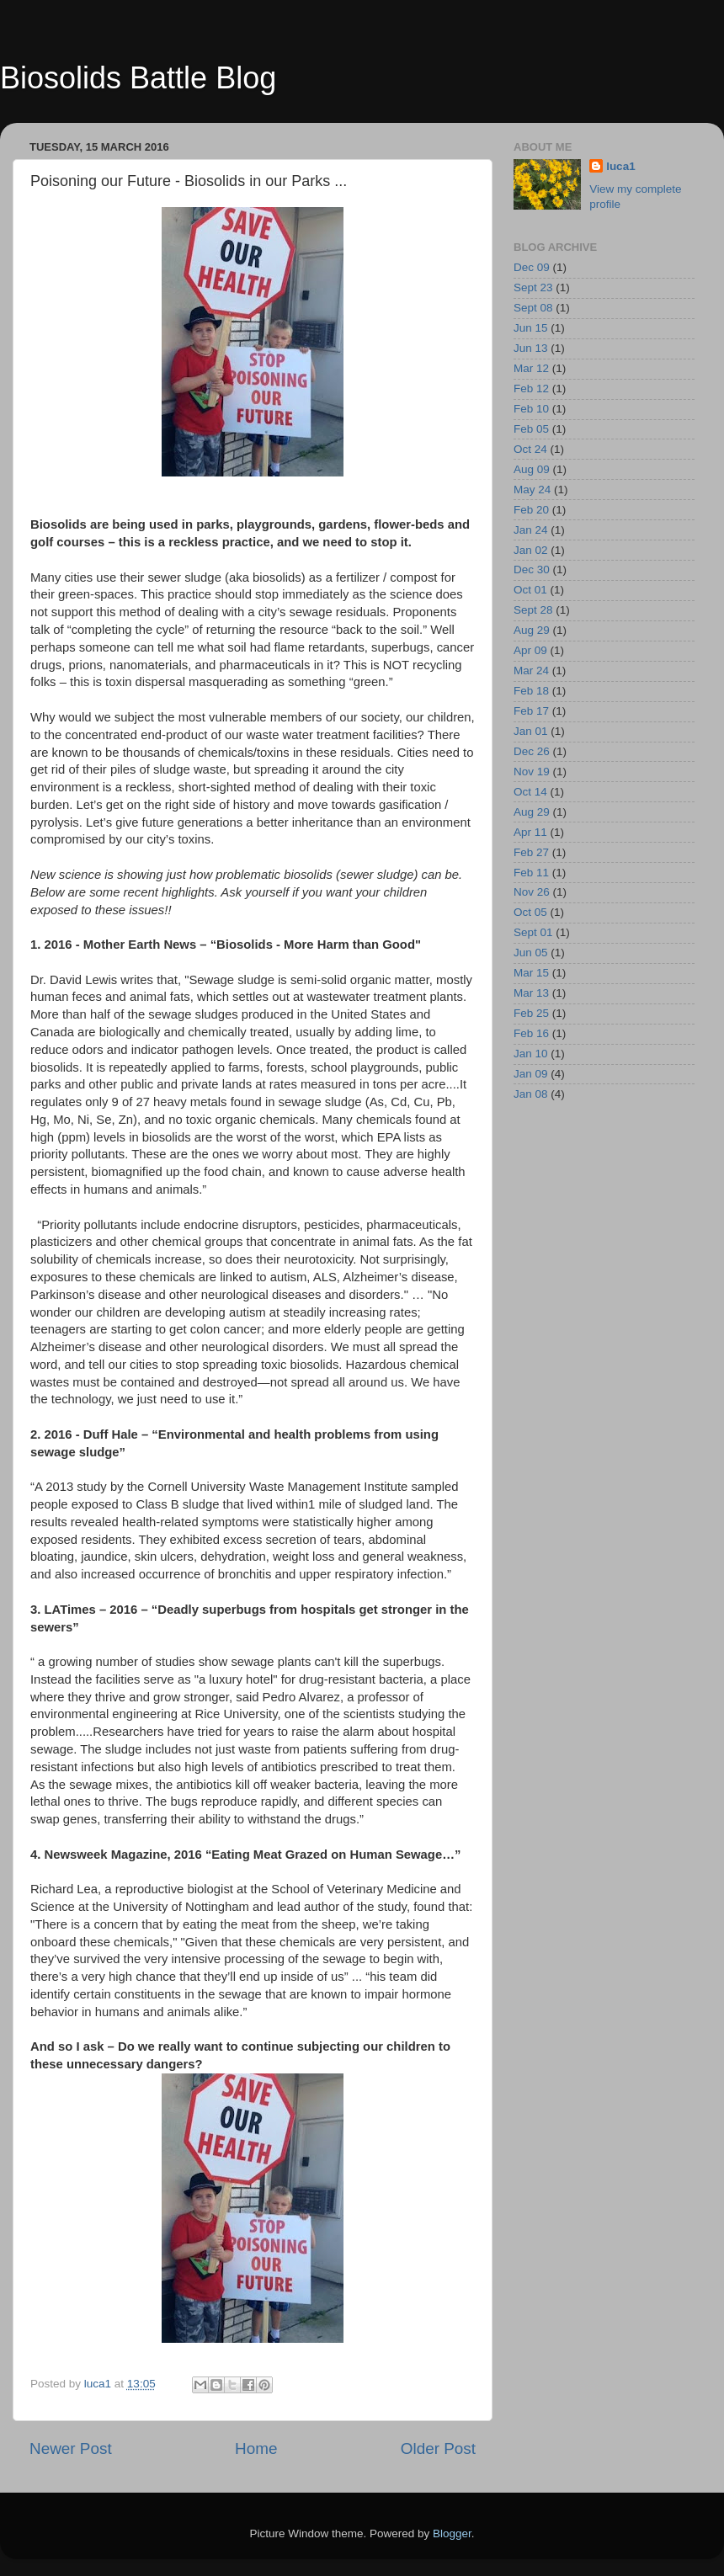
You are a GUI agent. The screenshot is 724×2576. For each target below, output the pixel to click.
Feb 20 (531, 509)
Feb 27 (531, 852)
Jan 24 (531, 530)
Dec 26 (532, 751)
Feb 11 (531, 872)
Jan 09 (531, 1073)
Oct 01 (530, 589)
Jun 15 (531, 328)
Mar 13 (531, 993)
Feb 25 (531, 1013)
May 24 (532, 489)
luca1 (621, 166)
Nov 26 (532, 892)
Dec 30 (532, 569)
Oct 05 (530, 912)
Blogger (452, 2533)
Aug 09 (532, 469)
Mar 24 (531, 670)
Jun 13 (531, 348)
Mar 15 (531, 972)
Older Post (438, 2448)
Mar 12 (531, 368)
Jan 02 (531, 550)
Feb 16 (531, 1033)
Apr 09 (530, 650)
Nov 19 (532, 771)
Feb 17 (531, 711)
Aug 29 (532, 630)
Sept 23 (533, 287)
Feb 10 (531, 408)
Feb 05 (531, 429)
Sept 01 (533, 932)
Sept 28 (533, 610)
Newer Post (70, 2448)
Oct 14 (530, 791)
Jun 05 (531, 952)
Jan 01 (531, 731)
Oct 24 (530, 449)
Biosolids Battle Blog (138, 78)
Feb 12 (531, 388)
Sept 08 (533, 307)
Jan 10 (531, 1053)
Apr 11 (530, 832)
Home (256, 2448)
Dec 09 (532, 267)
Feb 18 (531, 690)
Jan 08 (531, 1094)
